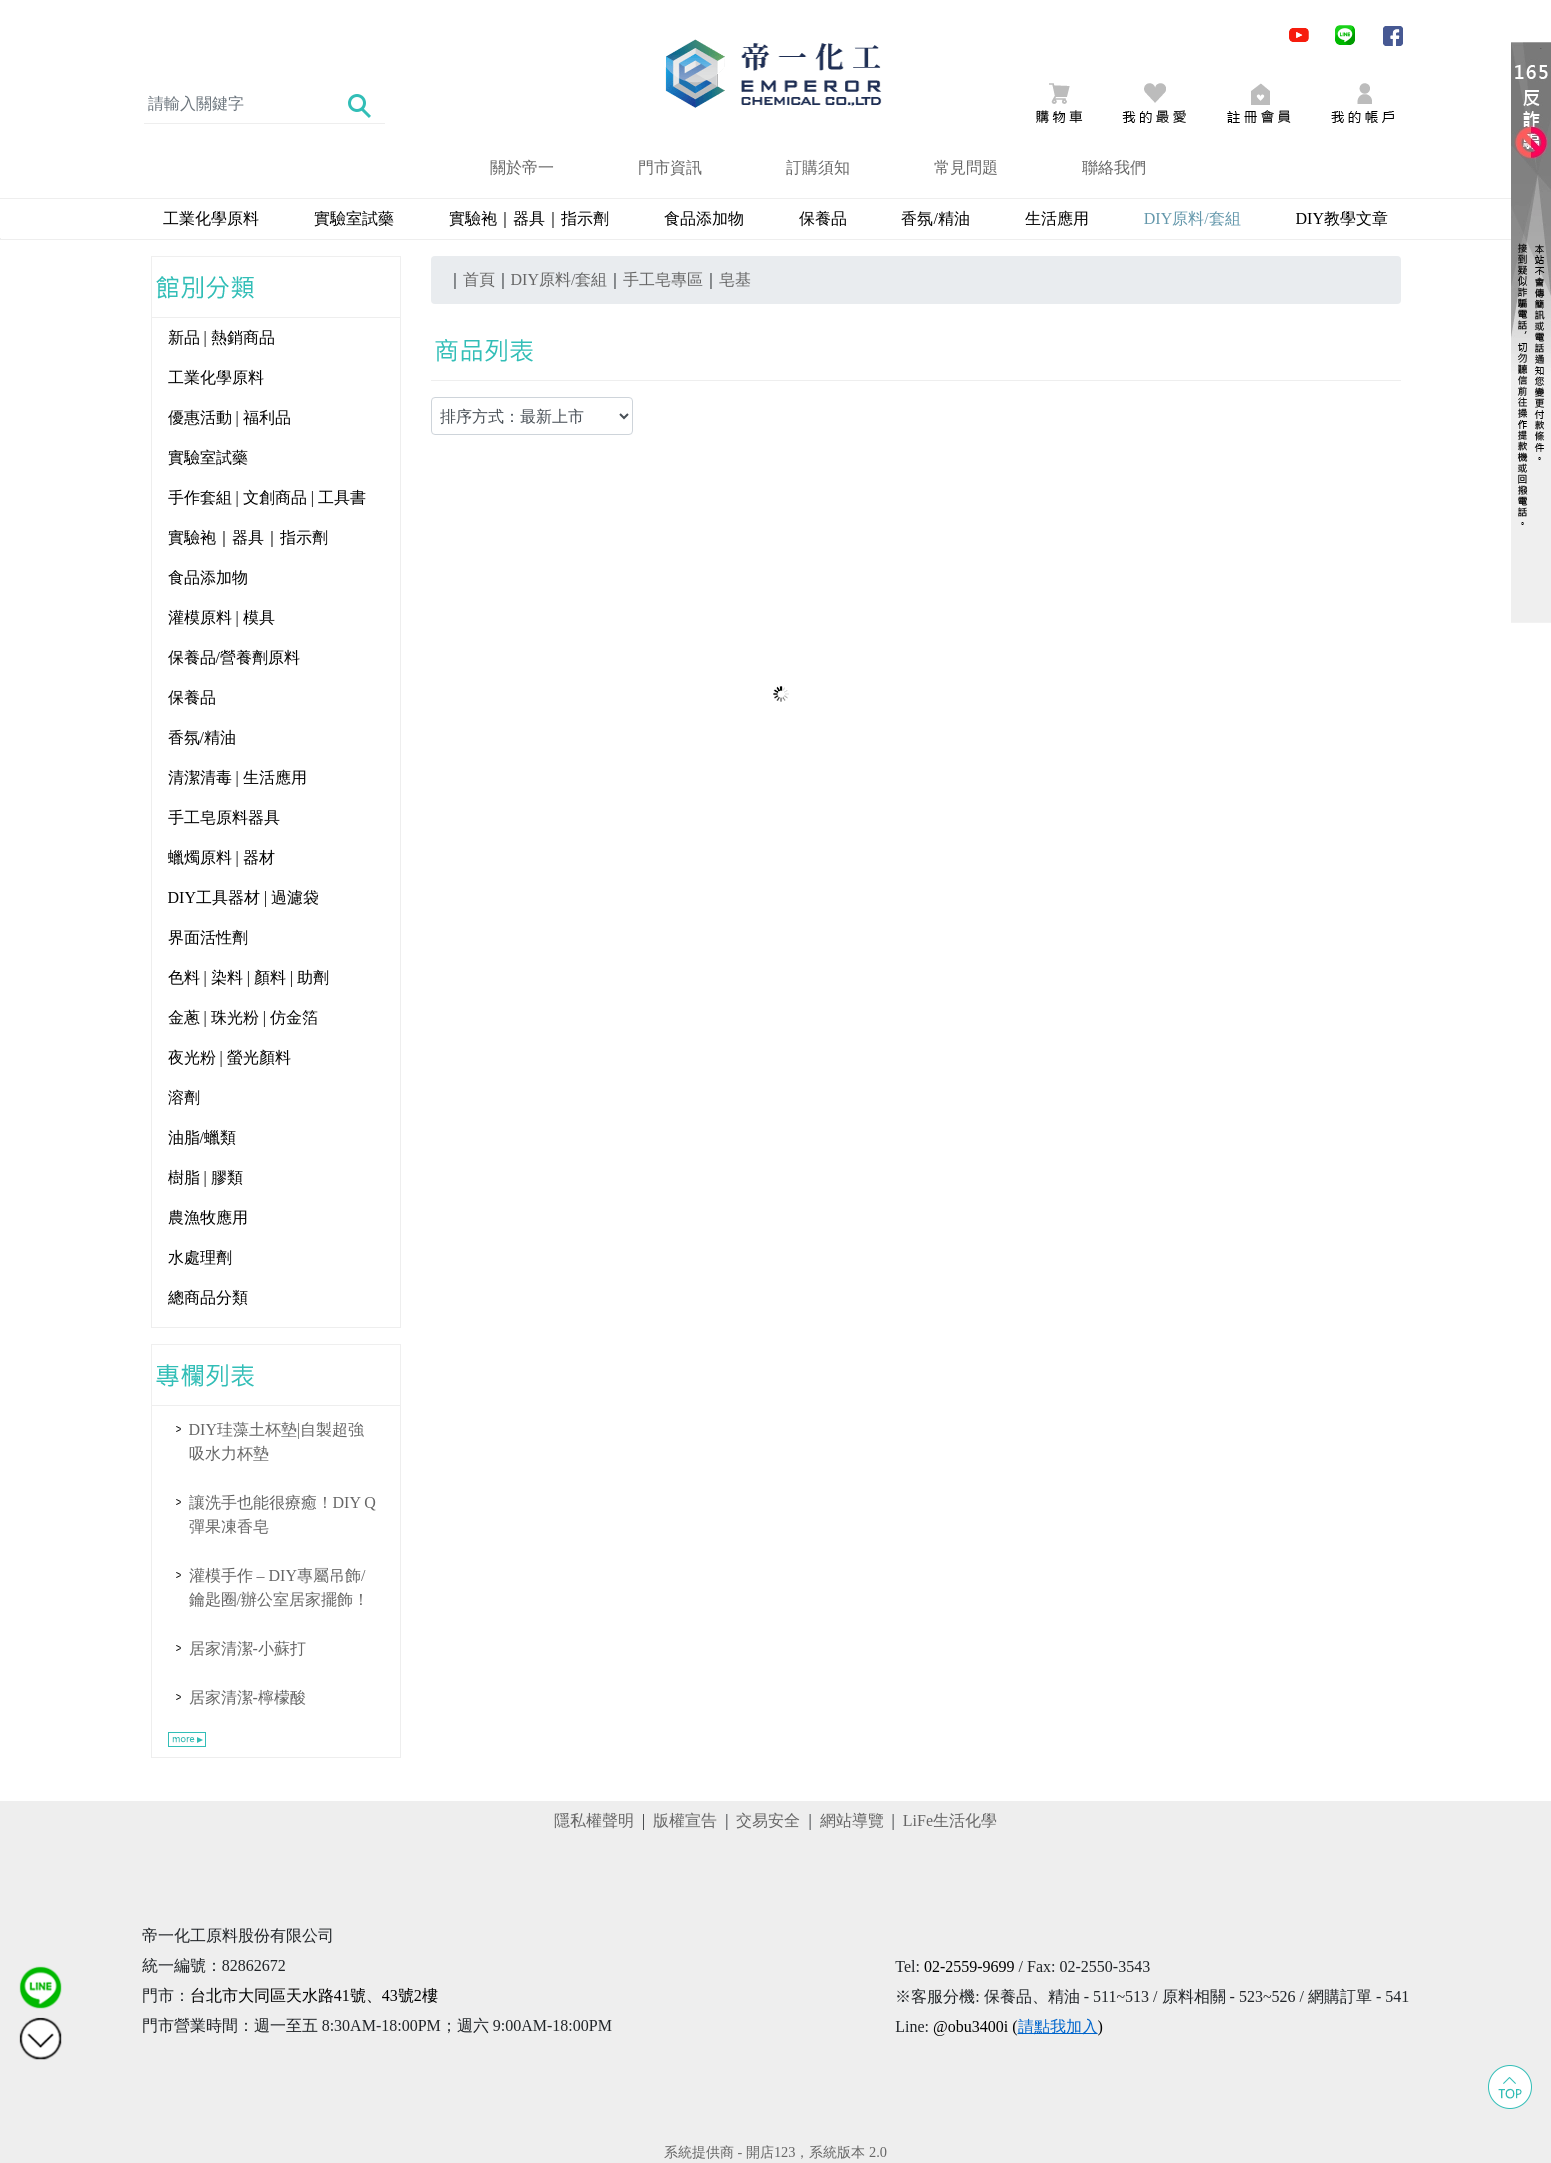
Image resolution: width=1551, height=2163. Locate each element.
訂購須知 (818, 167)
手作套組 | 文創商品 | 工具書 (267, 497)
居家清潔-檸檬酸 (247, 1697)
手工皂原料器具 (224, 817)
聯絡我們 (1114, 167)
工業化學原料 (211, 218)
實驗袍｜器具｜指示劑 (529, 218)
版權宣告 (685, 1820)
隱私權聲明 (594, 1820)
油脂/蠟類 (202, 1137)
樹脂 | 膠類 (205, 1177)
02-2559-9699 (969, 1966)
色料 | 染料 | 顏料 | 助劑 (249, 977)
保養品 (823, 218)
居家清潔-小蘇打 (247, 1648)
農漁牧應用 (208, 1217)
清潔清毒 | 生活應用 (237, 777)
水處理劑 (200, 1257)
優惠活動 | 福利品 (229, 417)
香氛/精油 (935, 218)
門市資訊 (670, 167)
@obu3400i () (1018, 2026)
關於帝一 (522, 167)
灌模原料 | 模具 (221, 617)
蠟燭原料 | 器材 (221, 857)
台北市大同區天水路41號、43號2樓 (314, 1995)
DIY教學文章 (1342, 218)
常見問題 (966, 167)
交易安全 (768, 1820)
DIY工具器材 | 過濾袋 (244, 897)
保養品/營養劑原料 (234, 657)
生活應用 (1057, 218)
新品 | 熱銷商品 (221, 337)
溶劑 (184, 1097)
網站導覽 (852, 1820)
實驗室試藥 (354, 218)
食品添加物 (704, 218)
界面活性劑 (208, 937)
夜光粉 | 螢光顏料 (229, 1057)
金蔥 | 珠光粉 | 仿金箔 (243, 1017)
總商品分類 (208, 1297)
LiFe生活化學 (950, 1820)
